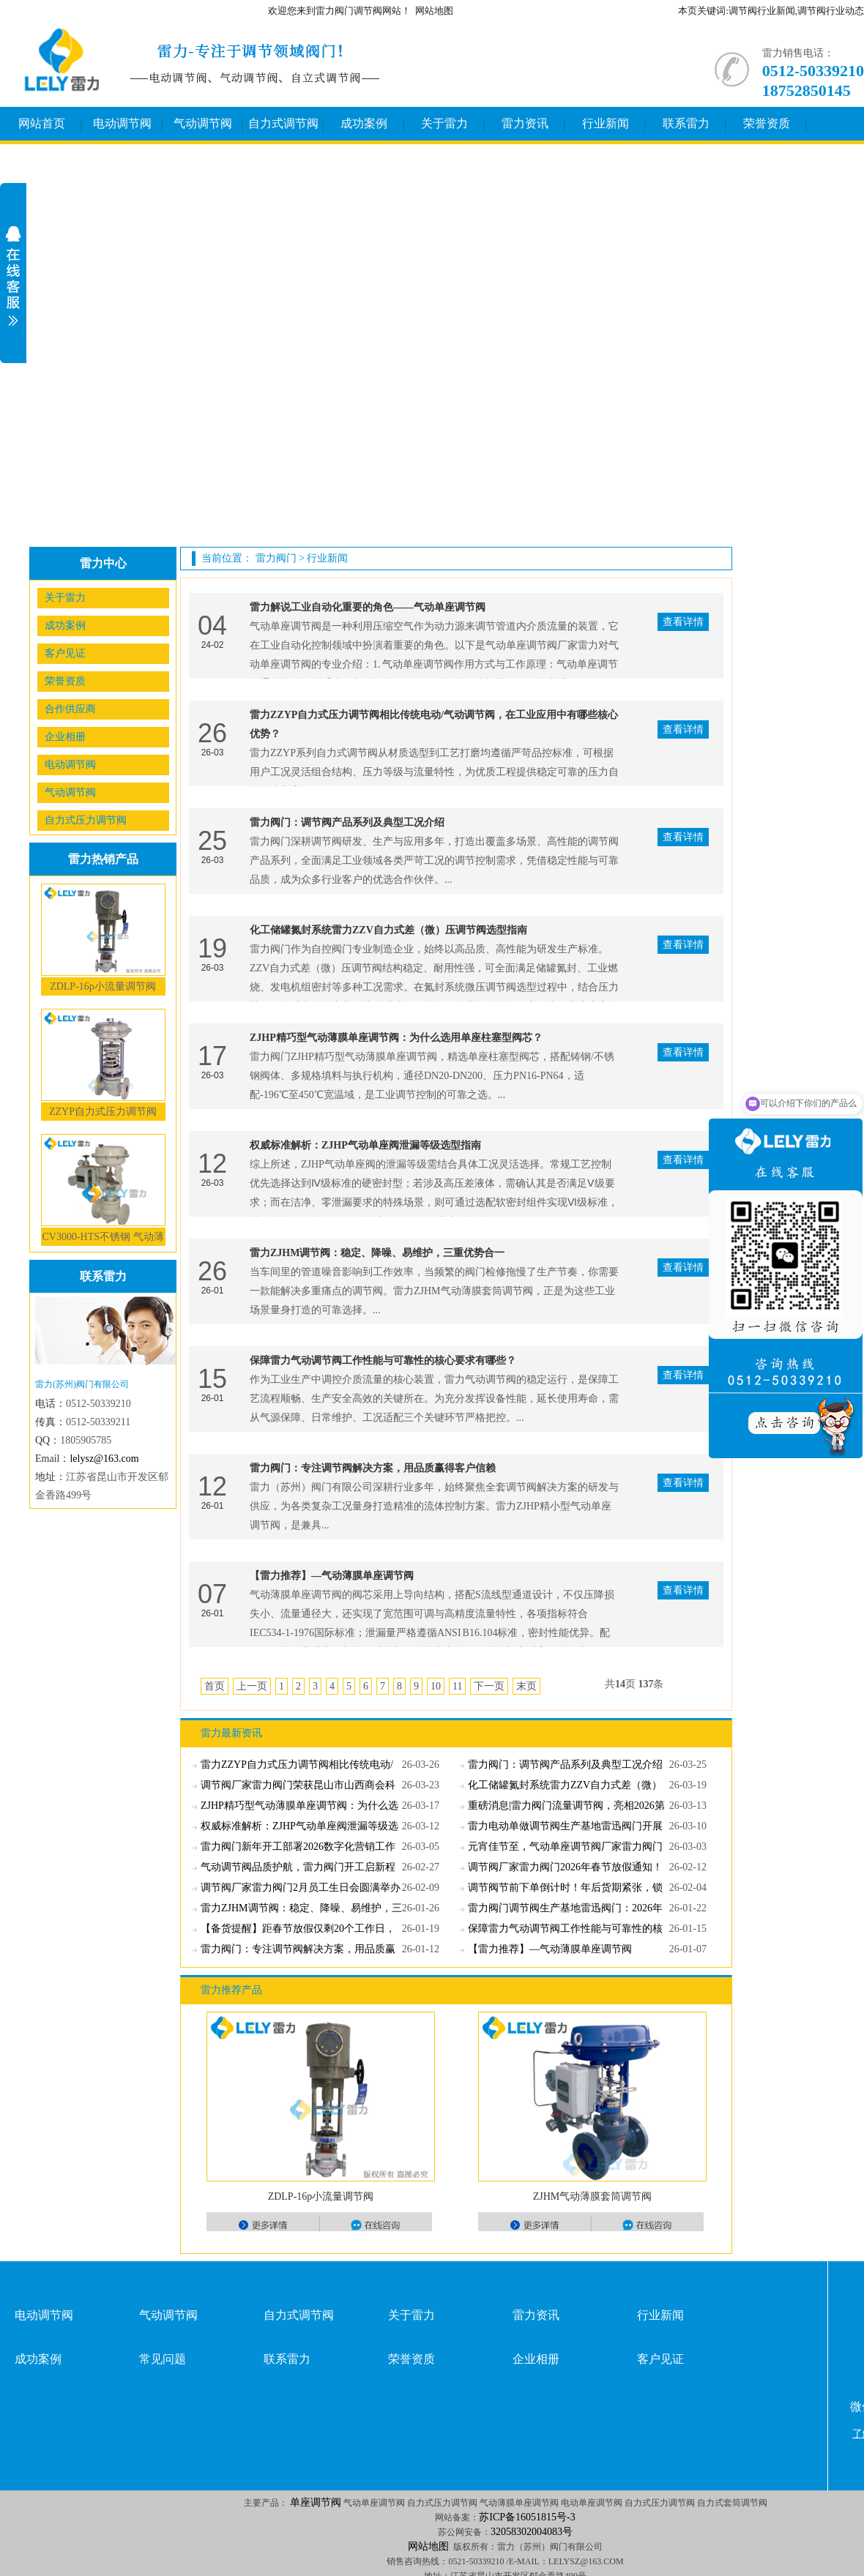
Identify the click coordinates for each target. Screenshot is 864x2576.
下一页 (489, 1686)
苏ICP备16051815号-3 (527, 2517)
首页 (214, 1686)
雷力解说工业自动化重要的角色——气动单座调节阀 (367, 607)
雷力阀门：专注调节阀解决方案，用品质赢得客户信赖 (373, 1468)
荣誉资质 (766, 123)
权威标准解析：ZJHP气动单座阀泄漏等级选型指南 (365, 1145)
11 (457, 1686)
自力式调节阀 (283, 123)
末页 (526, 1686)
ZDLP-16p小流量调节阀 (103, 986)
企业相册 (65, 736)
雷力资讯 (525, 123)
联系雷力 (686, 123)
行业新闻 (605, 123)
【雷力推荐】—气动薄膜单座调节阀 (332, 1575)
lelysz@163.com (104, 1458)
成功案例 (363, 123)
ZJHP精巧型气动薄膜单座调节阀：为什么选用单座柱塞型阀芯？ (396, 1037)
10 (436, 1686)
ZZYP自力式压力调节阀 (103, 1111)
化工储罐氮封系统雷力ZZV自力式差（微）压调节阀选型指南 (388, 930)
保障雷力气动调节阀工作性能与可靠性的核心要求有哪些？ (383, 1360)
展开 (13, 276)
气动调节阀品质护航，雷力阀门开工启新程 (298, 1867)
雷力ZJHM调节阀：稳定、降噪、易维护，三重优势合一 (377, 1252)
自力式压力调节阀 (86, 820)
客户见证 (65, 653)
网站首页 (41, 123)
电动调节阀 (122, 123)
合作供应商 (70, 708)
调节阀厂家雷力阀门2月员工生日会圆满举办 (301, 1887)
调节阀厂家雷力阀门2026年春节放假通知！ (565, 1867)
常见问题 (162, 2359)
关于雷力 (444, 123)
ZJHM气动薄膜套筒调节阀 (592, 2196)
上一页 (252, 1686)
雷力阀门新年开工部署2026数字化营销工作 (298, 1846)
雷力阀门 (276, 558)
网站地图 (434, 10)
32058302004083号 (532, 2531)
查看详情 (683, 621)
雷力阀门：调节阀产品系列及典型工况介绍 (347, 822)
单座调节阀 (315, 2502)
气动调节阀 (203, 123)
